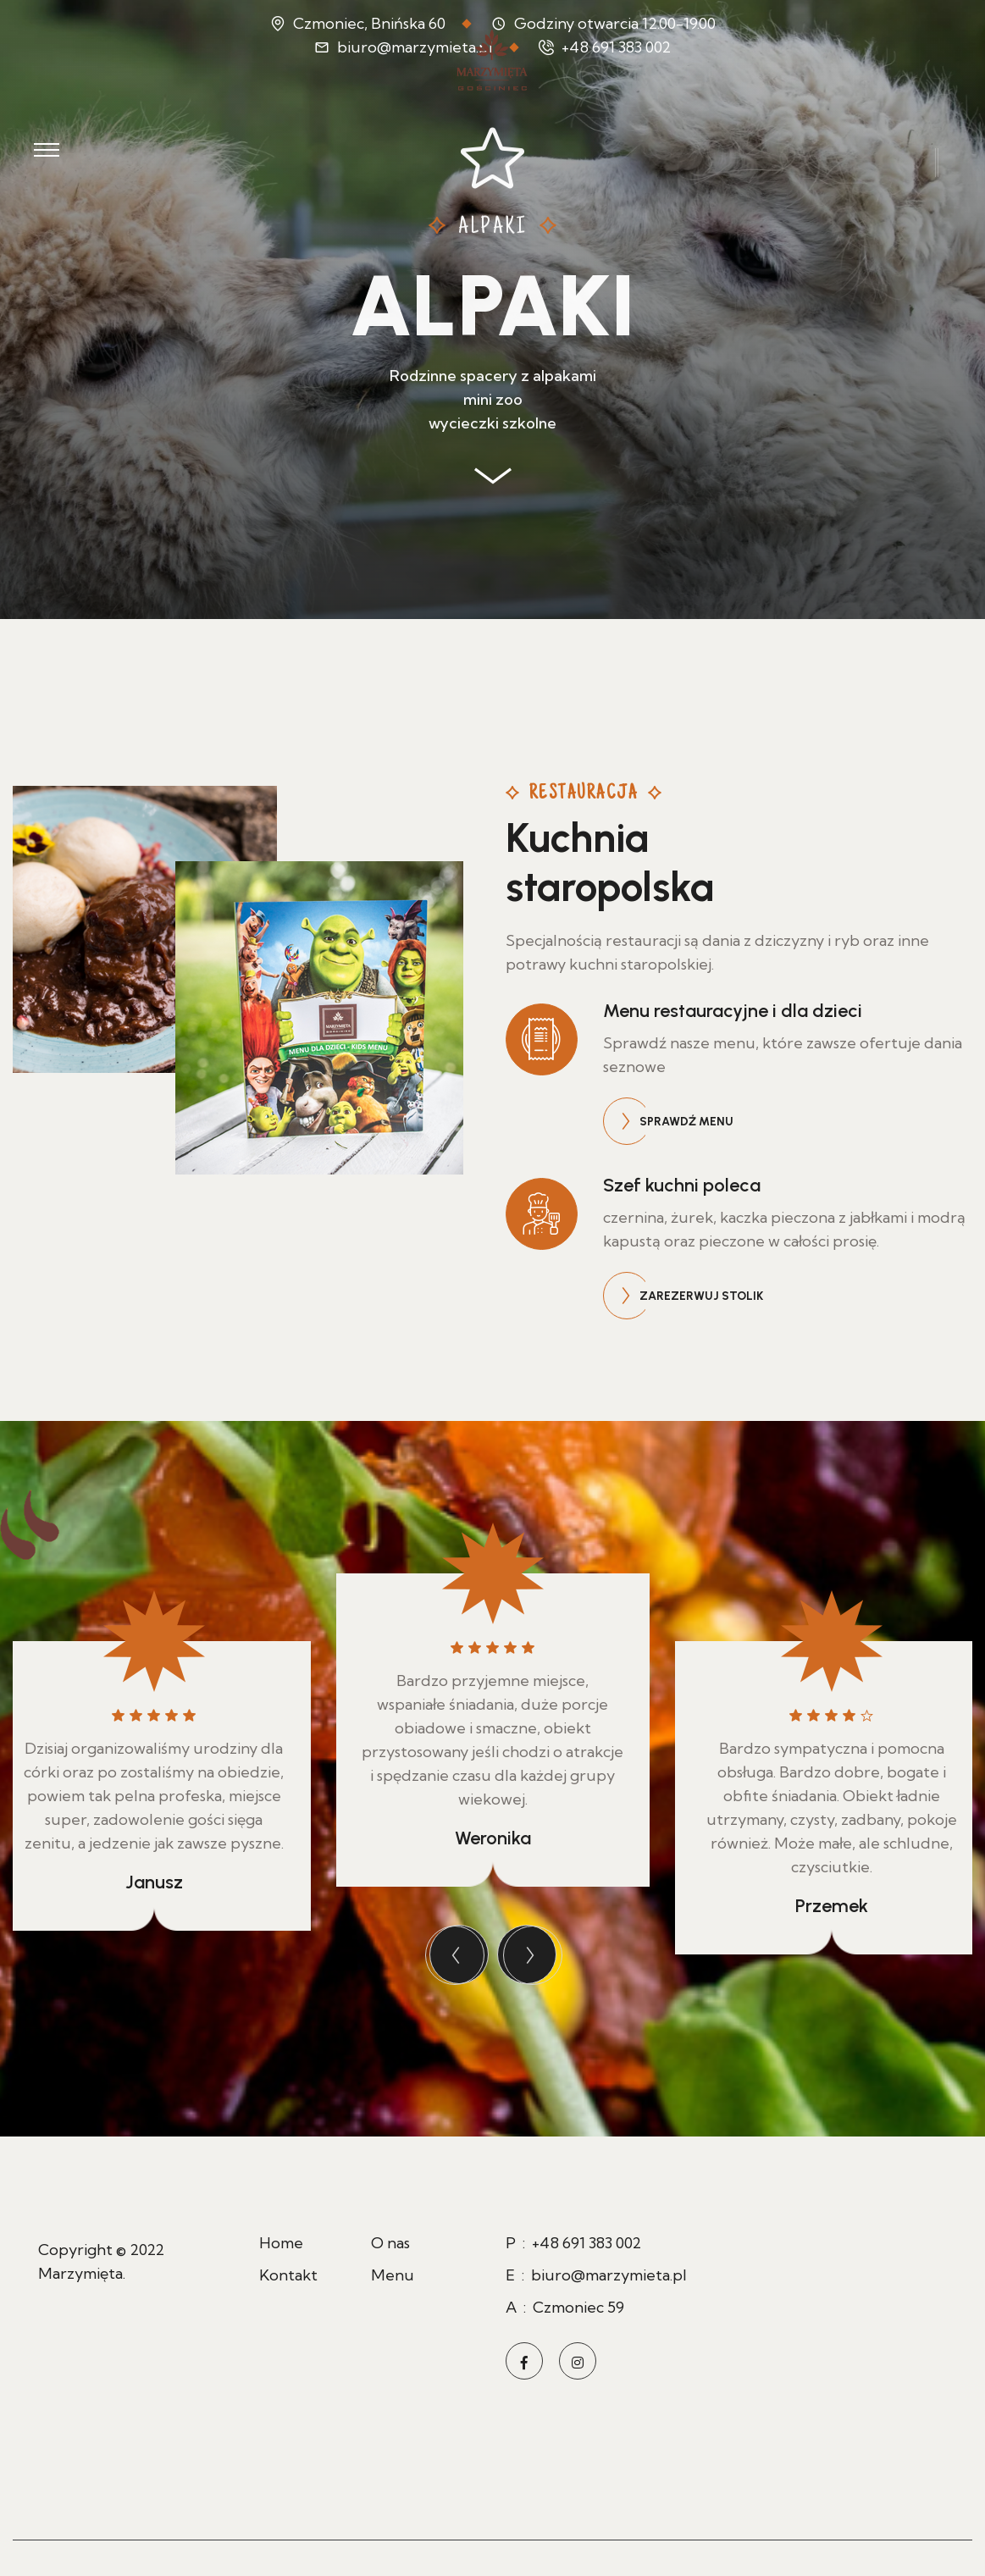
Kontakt (288, 2275)
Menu (392, 2275)
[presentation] (459, 1954)
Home (281, 2243)
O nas (390, 2243)
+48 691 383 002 (586, 2243)
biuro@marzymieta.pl (609, 2275)
